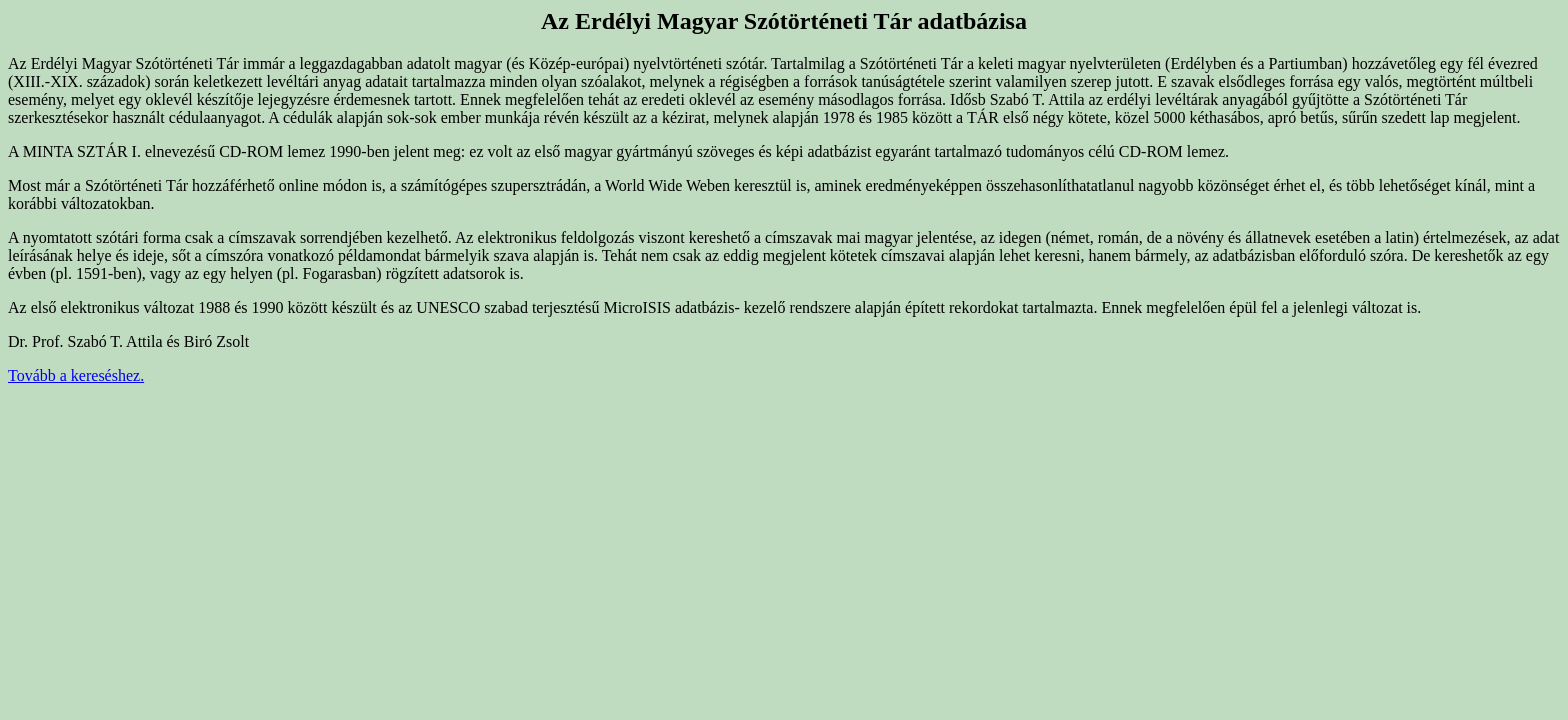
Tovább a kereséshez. (76, 375)
